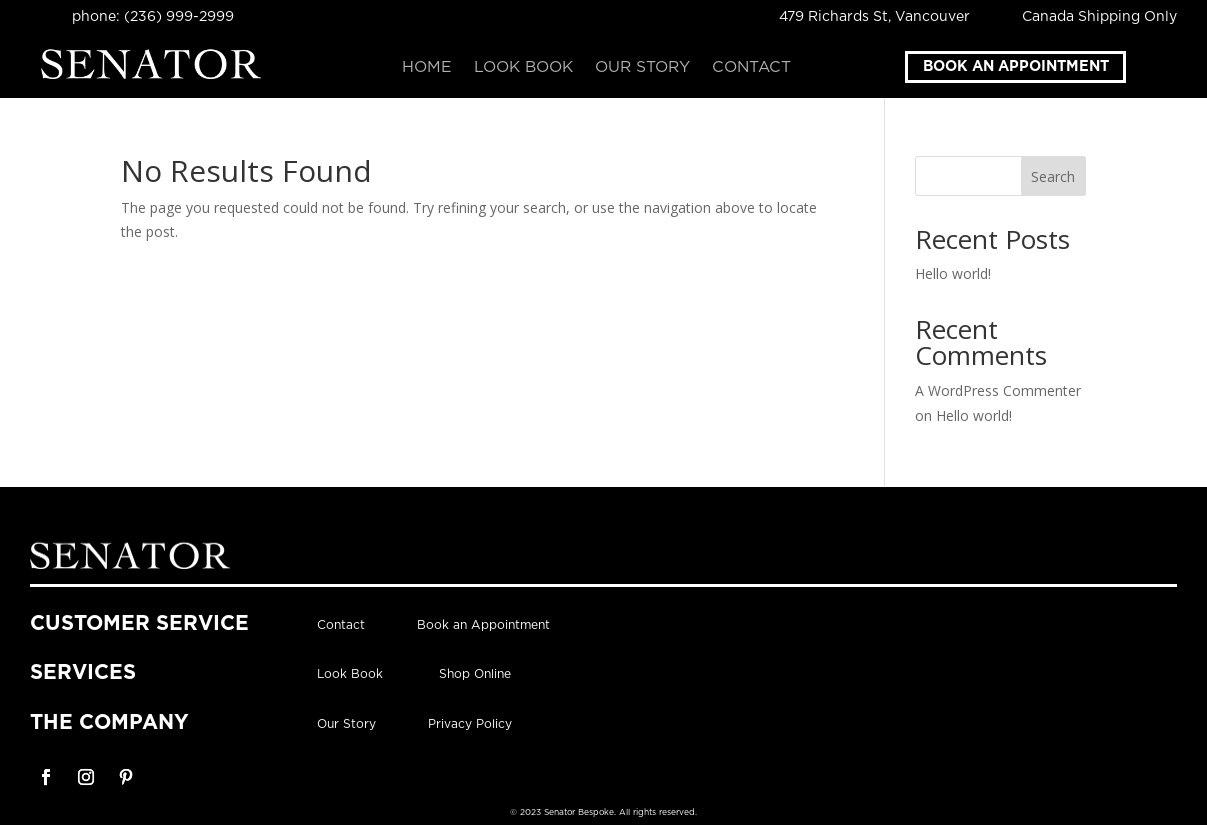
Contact (751, 67)
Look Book (523, 67)
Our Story (642, 67)
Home (427, 67)
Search (1053, 176)
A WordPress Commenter (998, 390)
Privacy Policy (470, 724)
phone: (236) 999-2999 (153, 17)
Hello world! (953, 273)
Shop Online (475, 674)
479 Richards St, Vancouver (874, 17)
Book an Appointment (1016, 66)
